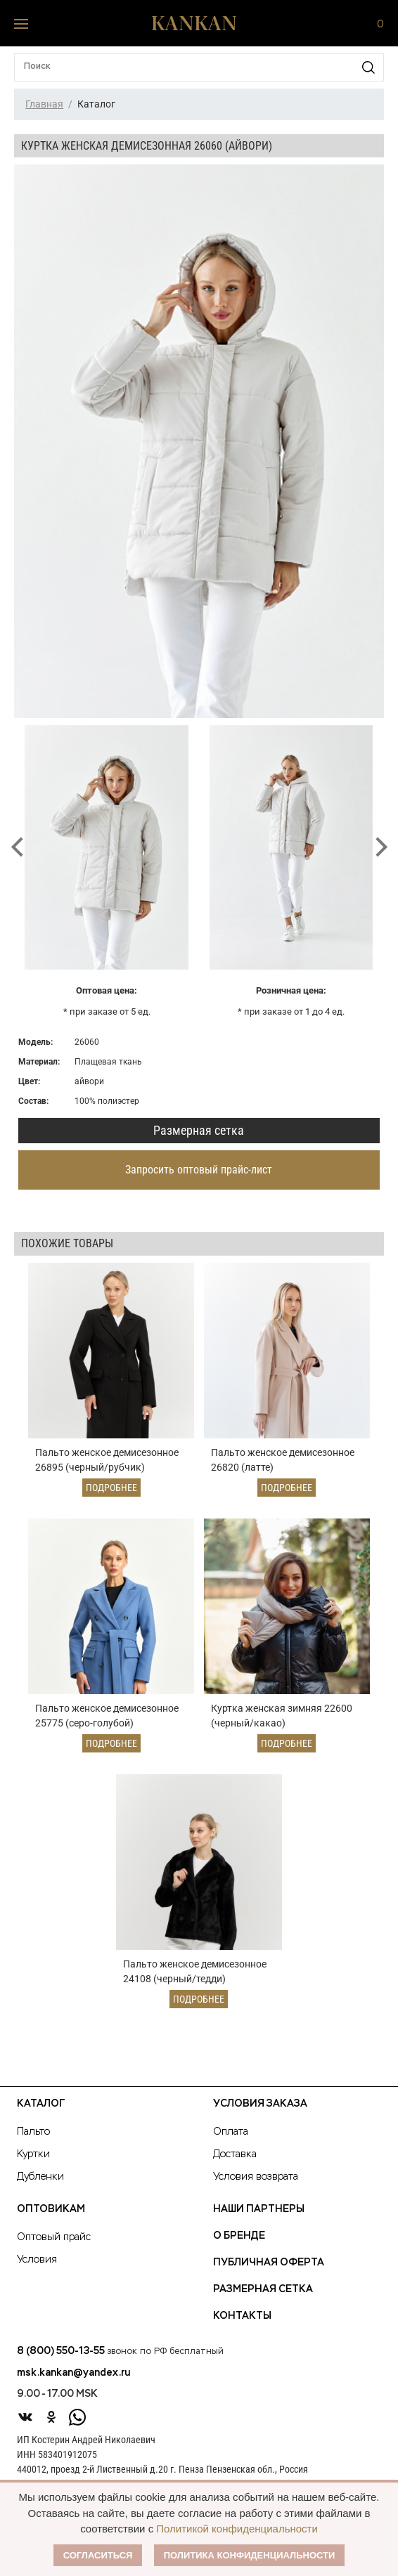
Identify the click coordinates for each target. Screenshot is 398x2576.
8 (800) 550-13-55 (61, 2351)
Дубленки (40, 2177)
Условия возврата (255, 2177)
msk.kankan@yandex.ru (73, 2373)
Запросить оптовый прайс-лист (198, 1169)
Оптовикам (51, 2209)
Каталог (41, 2104)
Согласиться (98, 2555)
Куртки (33, 2154)
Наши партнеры (258, 2209)
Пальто (33, 2132)
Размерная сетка (198, 1130)
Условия (37, 2260)
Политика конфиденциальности (249, 2555)
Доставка (235, 2154)
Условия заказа (260, 2104)
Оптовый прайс (54, 2237)
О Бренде (239, 2236)
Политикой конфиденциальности (237, 2529)
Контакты (242, 2316)
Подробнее (111, 1487)
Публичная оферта (268, 2263)
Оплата (230, 2132)
